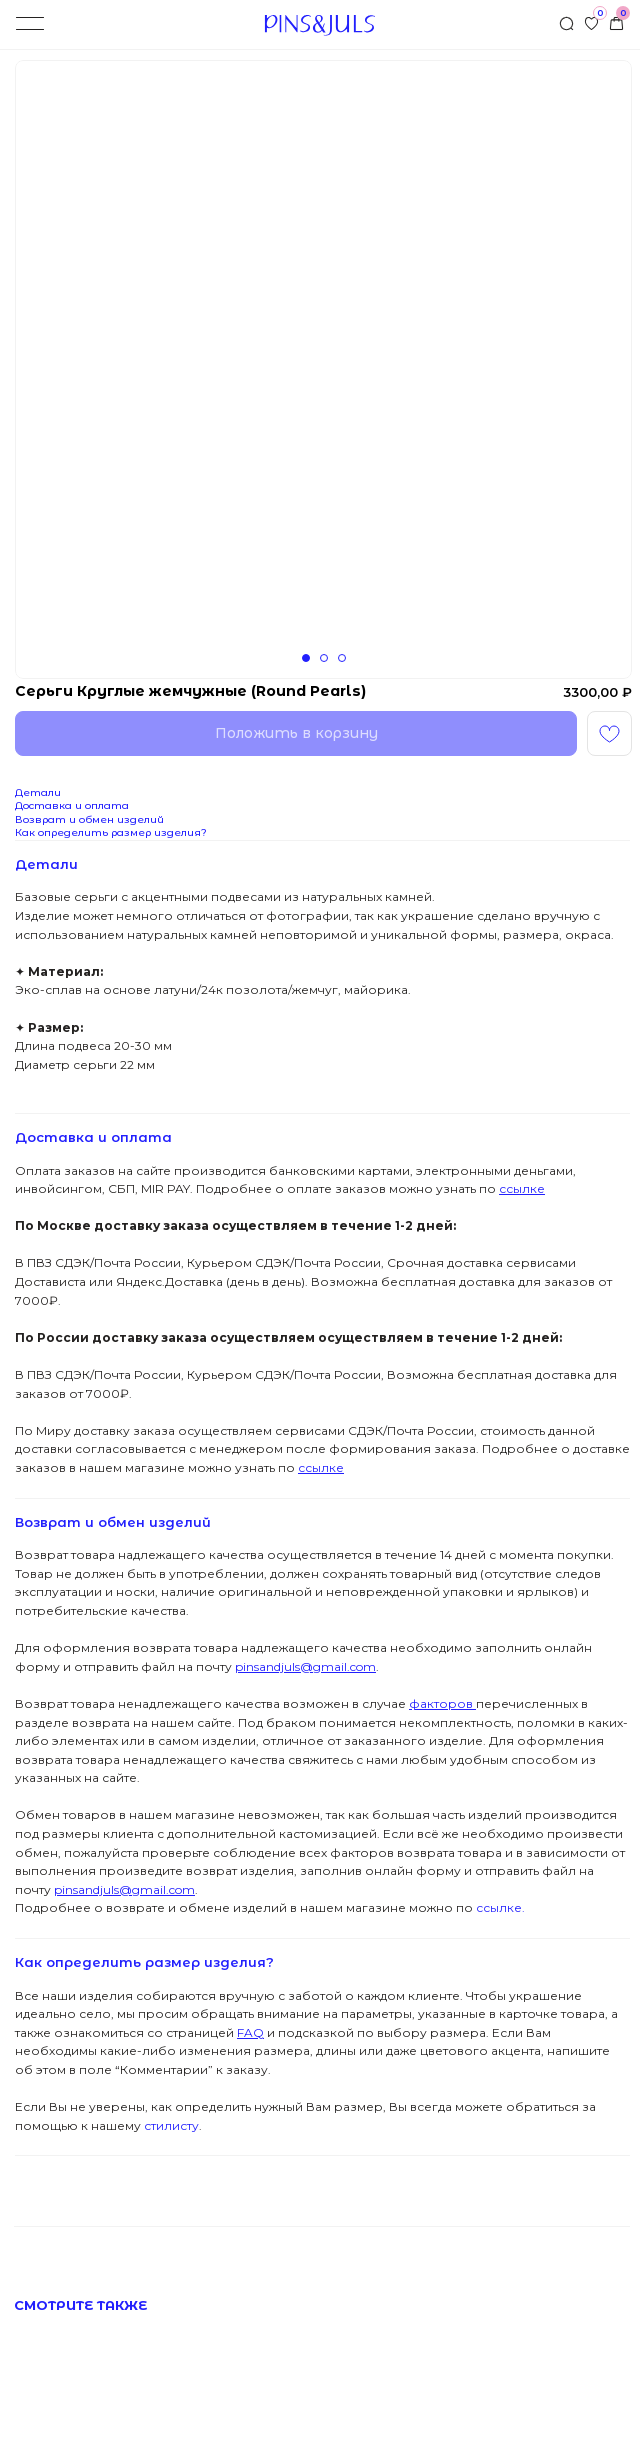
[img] (616, 23)
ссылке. (499, 1907)
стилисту (170, 2125)
